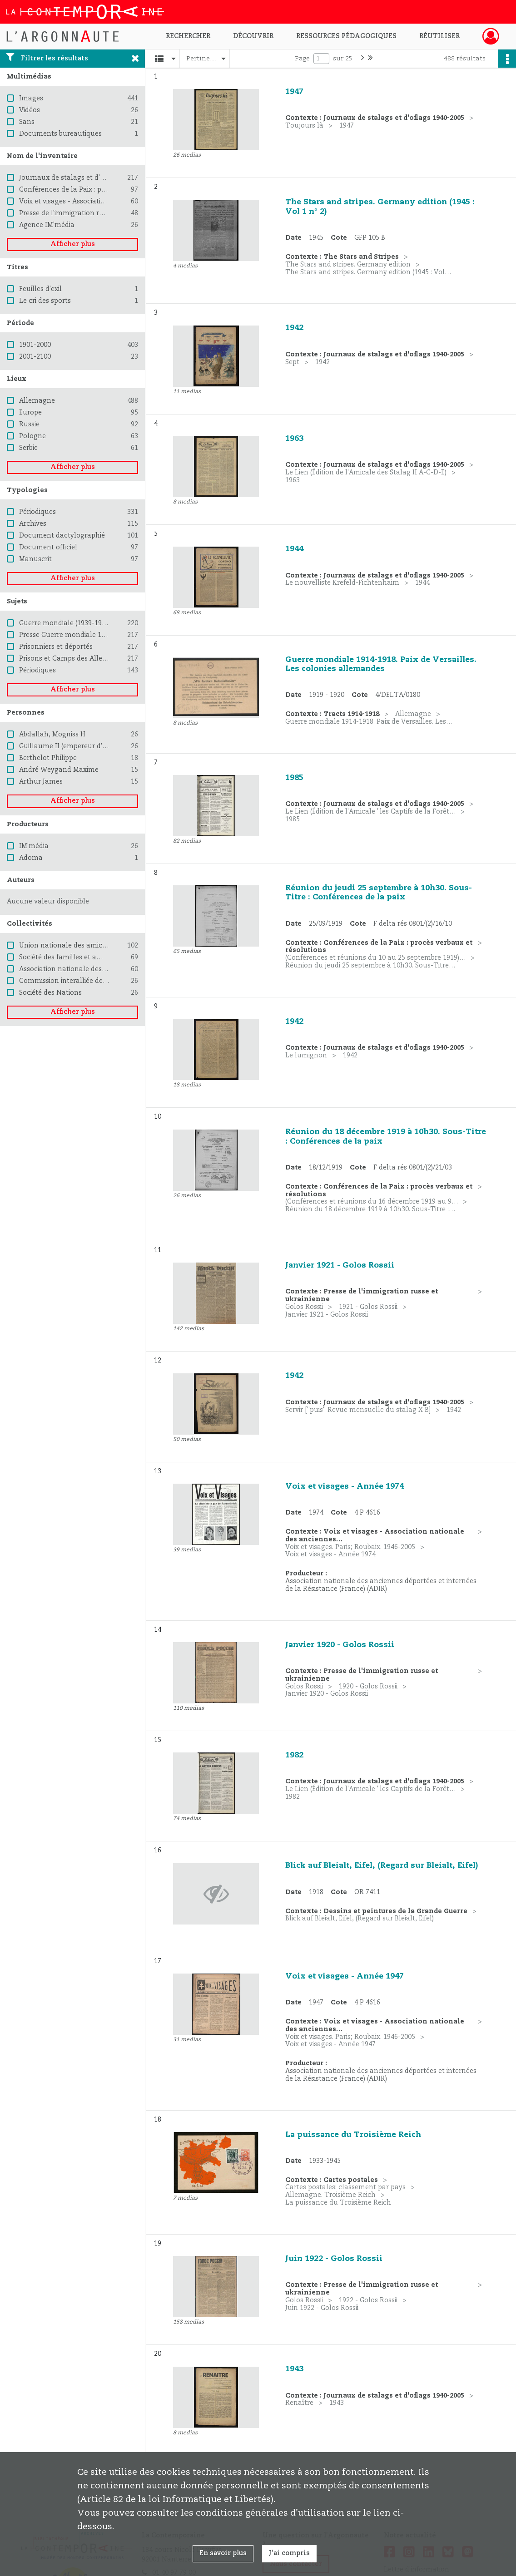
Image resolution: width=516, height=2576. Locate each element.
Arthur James (41, 782)
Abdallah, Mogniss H (52, 734)
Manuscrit (35, 559)
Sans (27, 122)
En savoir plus (223, 2553)
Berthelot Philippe (48, 758)
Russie (29, 424)
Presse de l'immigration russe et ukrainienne (90, 213)
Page (302, 58)
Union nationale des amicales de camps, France (96, 946)
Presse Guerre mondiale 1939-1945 (74, 635)
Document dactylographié (62, 536)
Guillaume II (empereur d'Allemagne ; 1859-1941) (98, 746)
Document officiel (48, 547)
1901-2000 (35, 345)
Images (31, 98)
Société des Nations (50, 993)
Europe (30, 413)
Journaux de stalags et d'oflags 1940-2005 (86, 178)
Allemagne (37, 401)
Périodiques (37, 512)
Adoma (31, 858)
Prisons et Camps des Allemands (72, 659)
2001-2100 (35, 357)
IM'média (34, 846)
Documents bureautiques (60, 134)
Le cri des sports (45, 301)
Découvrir (253, 36)
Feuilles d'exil (40, 289)
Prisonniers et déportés (56, 647)
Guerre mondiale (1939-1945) (65, 623)
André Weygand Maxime (59, 770)
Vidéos (29, 110)
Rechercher (188, 36)
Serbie (28, 448)
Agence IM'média (46, 225)
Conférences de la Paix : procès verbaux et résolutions (106, 190)
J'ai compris (289, 2553)
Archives (32, 524)
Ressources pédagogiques (346, 36)
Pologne (32, 436)
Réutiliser (439, 36)
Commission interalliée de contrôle (75, 981)
